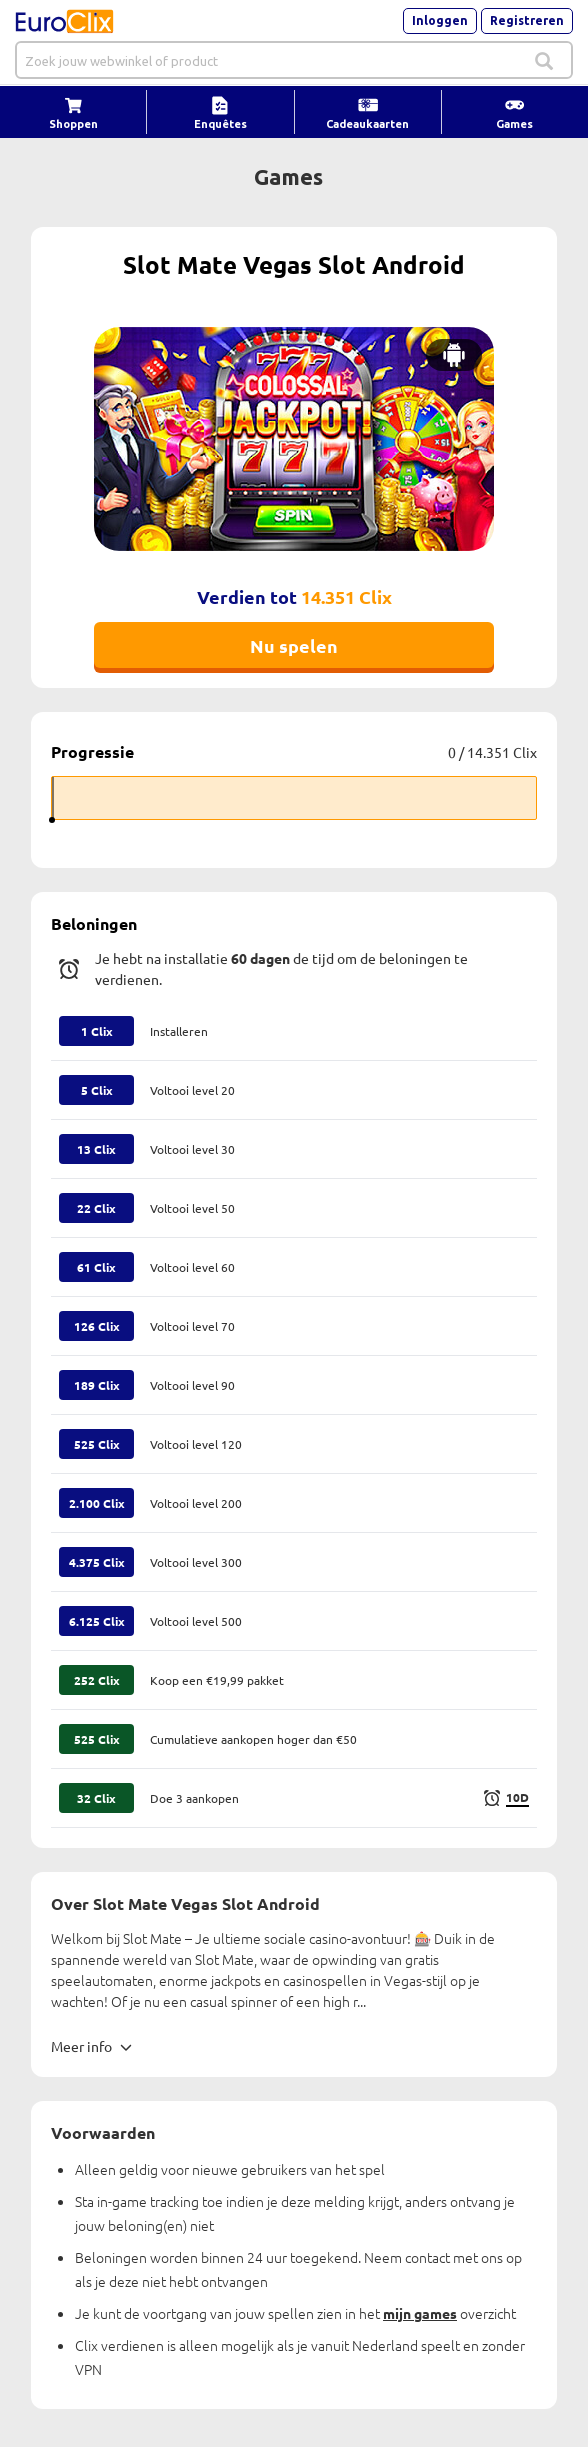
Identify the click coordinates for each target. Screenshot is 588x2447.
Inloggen (440, 20)
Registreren (527, 20)
